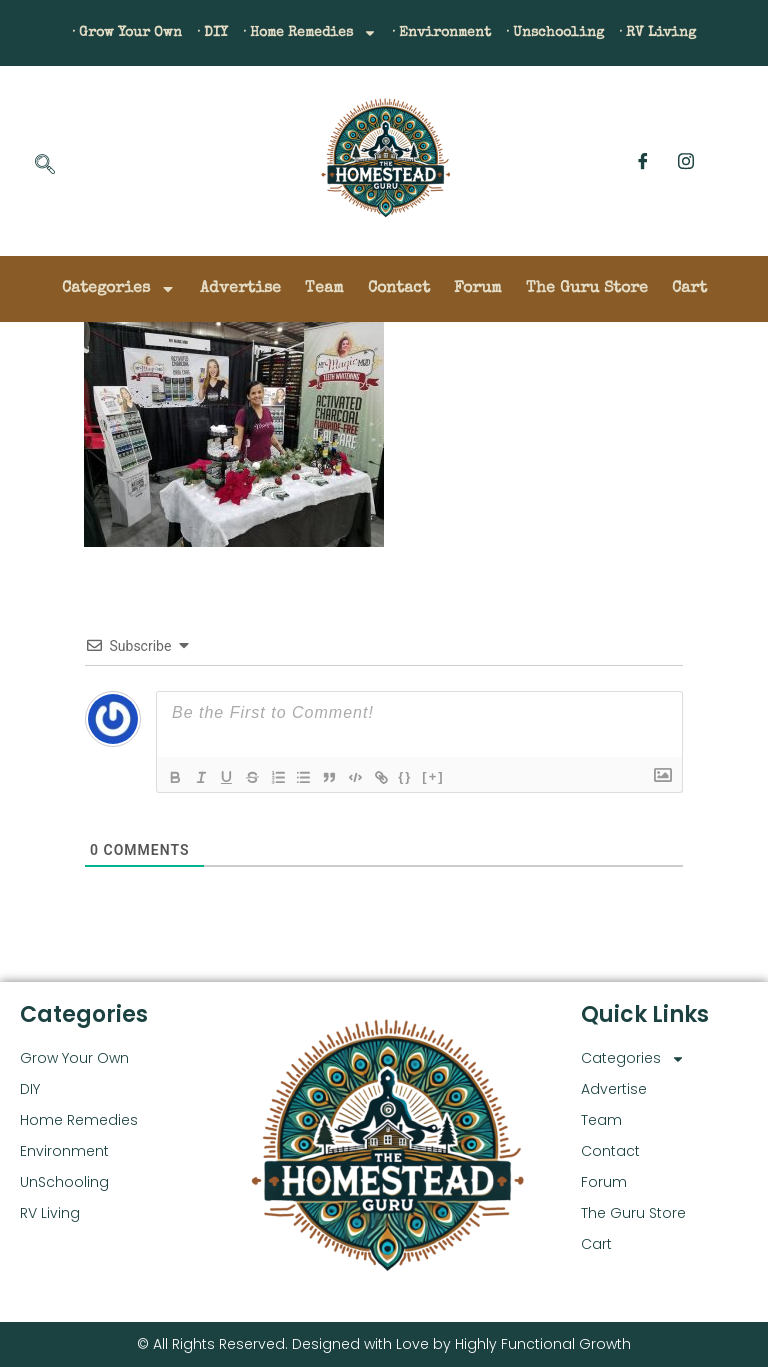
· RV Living (694, 33)
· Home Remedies (299, 33)
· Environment (449, 33)
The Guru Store (587, 289)
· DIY (188, 33)
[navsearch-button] (45, 166)
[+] (454, 775)
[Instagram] (686, 161)
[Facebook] (643, 161)
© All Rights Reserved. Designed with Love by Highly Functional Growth (384, 1344)
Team (324, 289)
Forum (478, 289)
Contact (399, 289)
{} (426, 775)
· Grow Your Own (91, 33)
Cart (689, 289)
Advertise (240, 289)
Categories (119, 289)
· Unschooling (577, 33)
